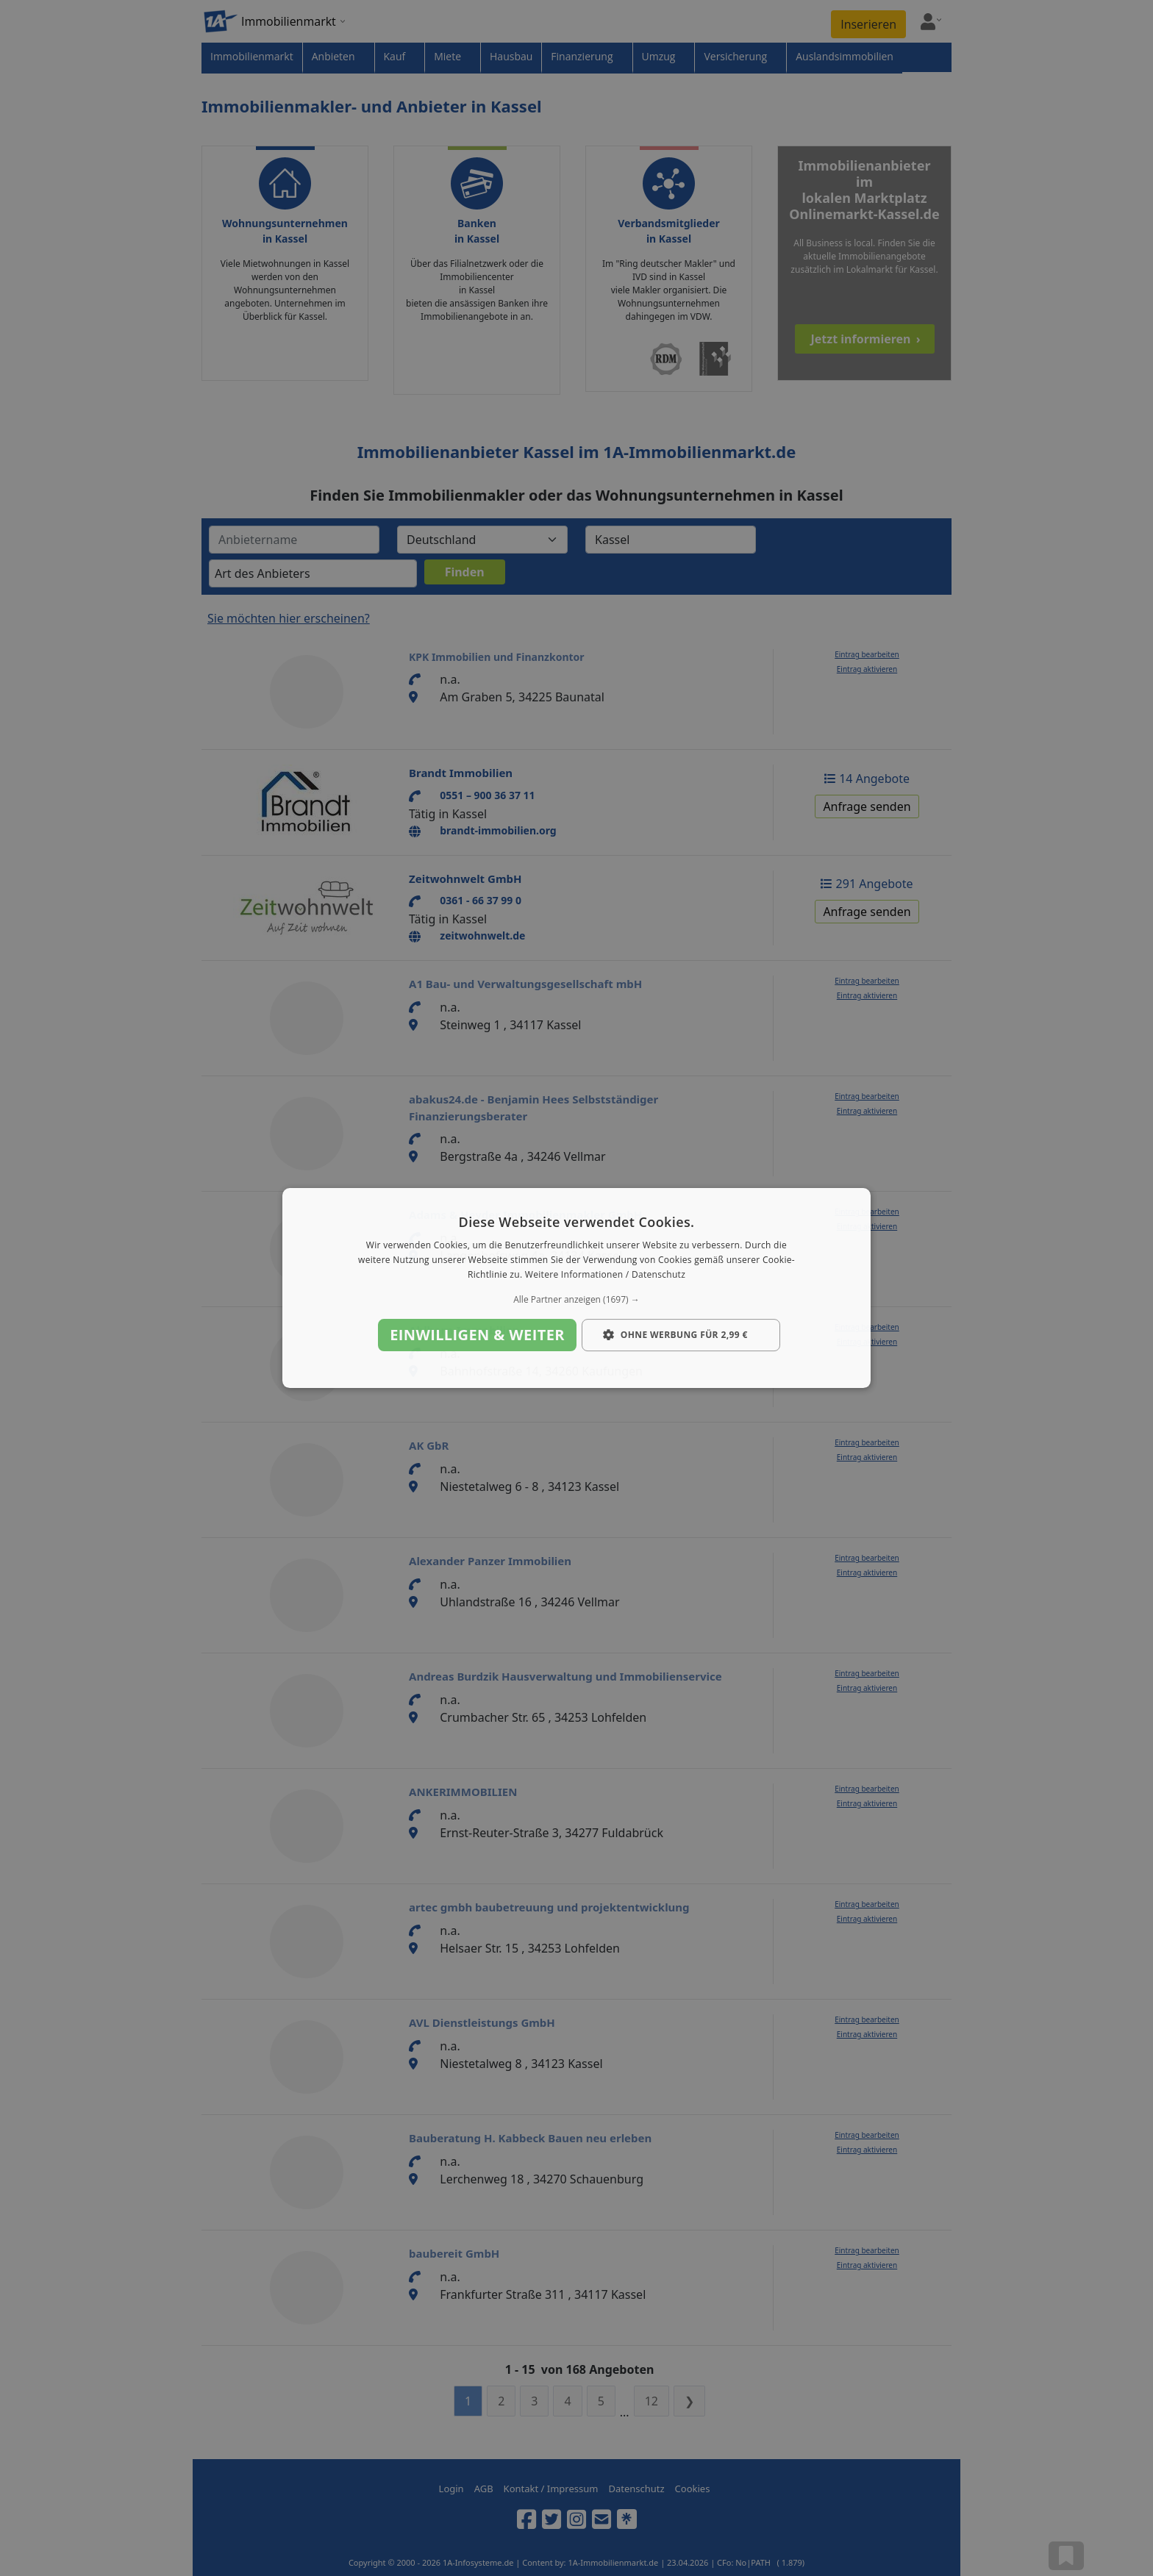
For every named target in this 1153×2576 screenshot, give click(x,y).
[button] (576, 1299)
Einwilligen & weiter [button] (477, 1335)
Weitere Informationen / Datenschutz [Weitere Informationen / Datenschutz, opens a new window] (605, 1274)
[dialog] (576, 1288)
